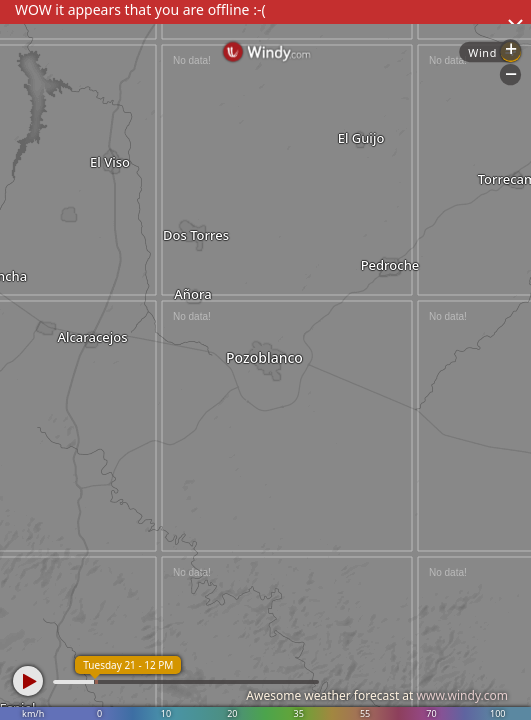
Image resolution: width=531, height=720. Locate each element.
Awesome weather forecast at (377, 695)
